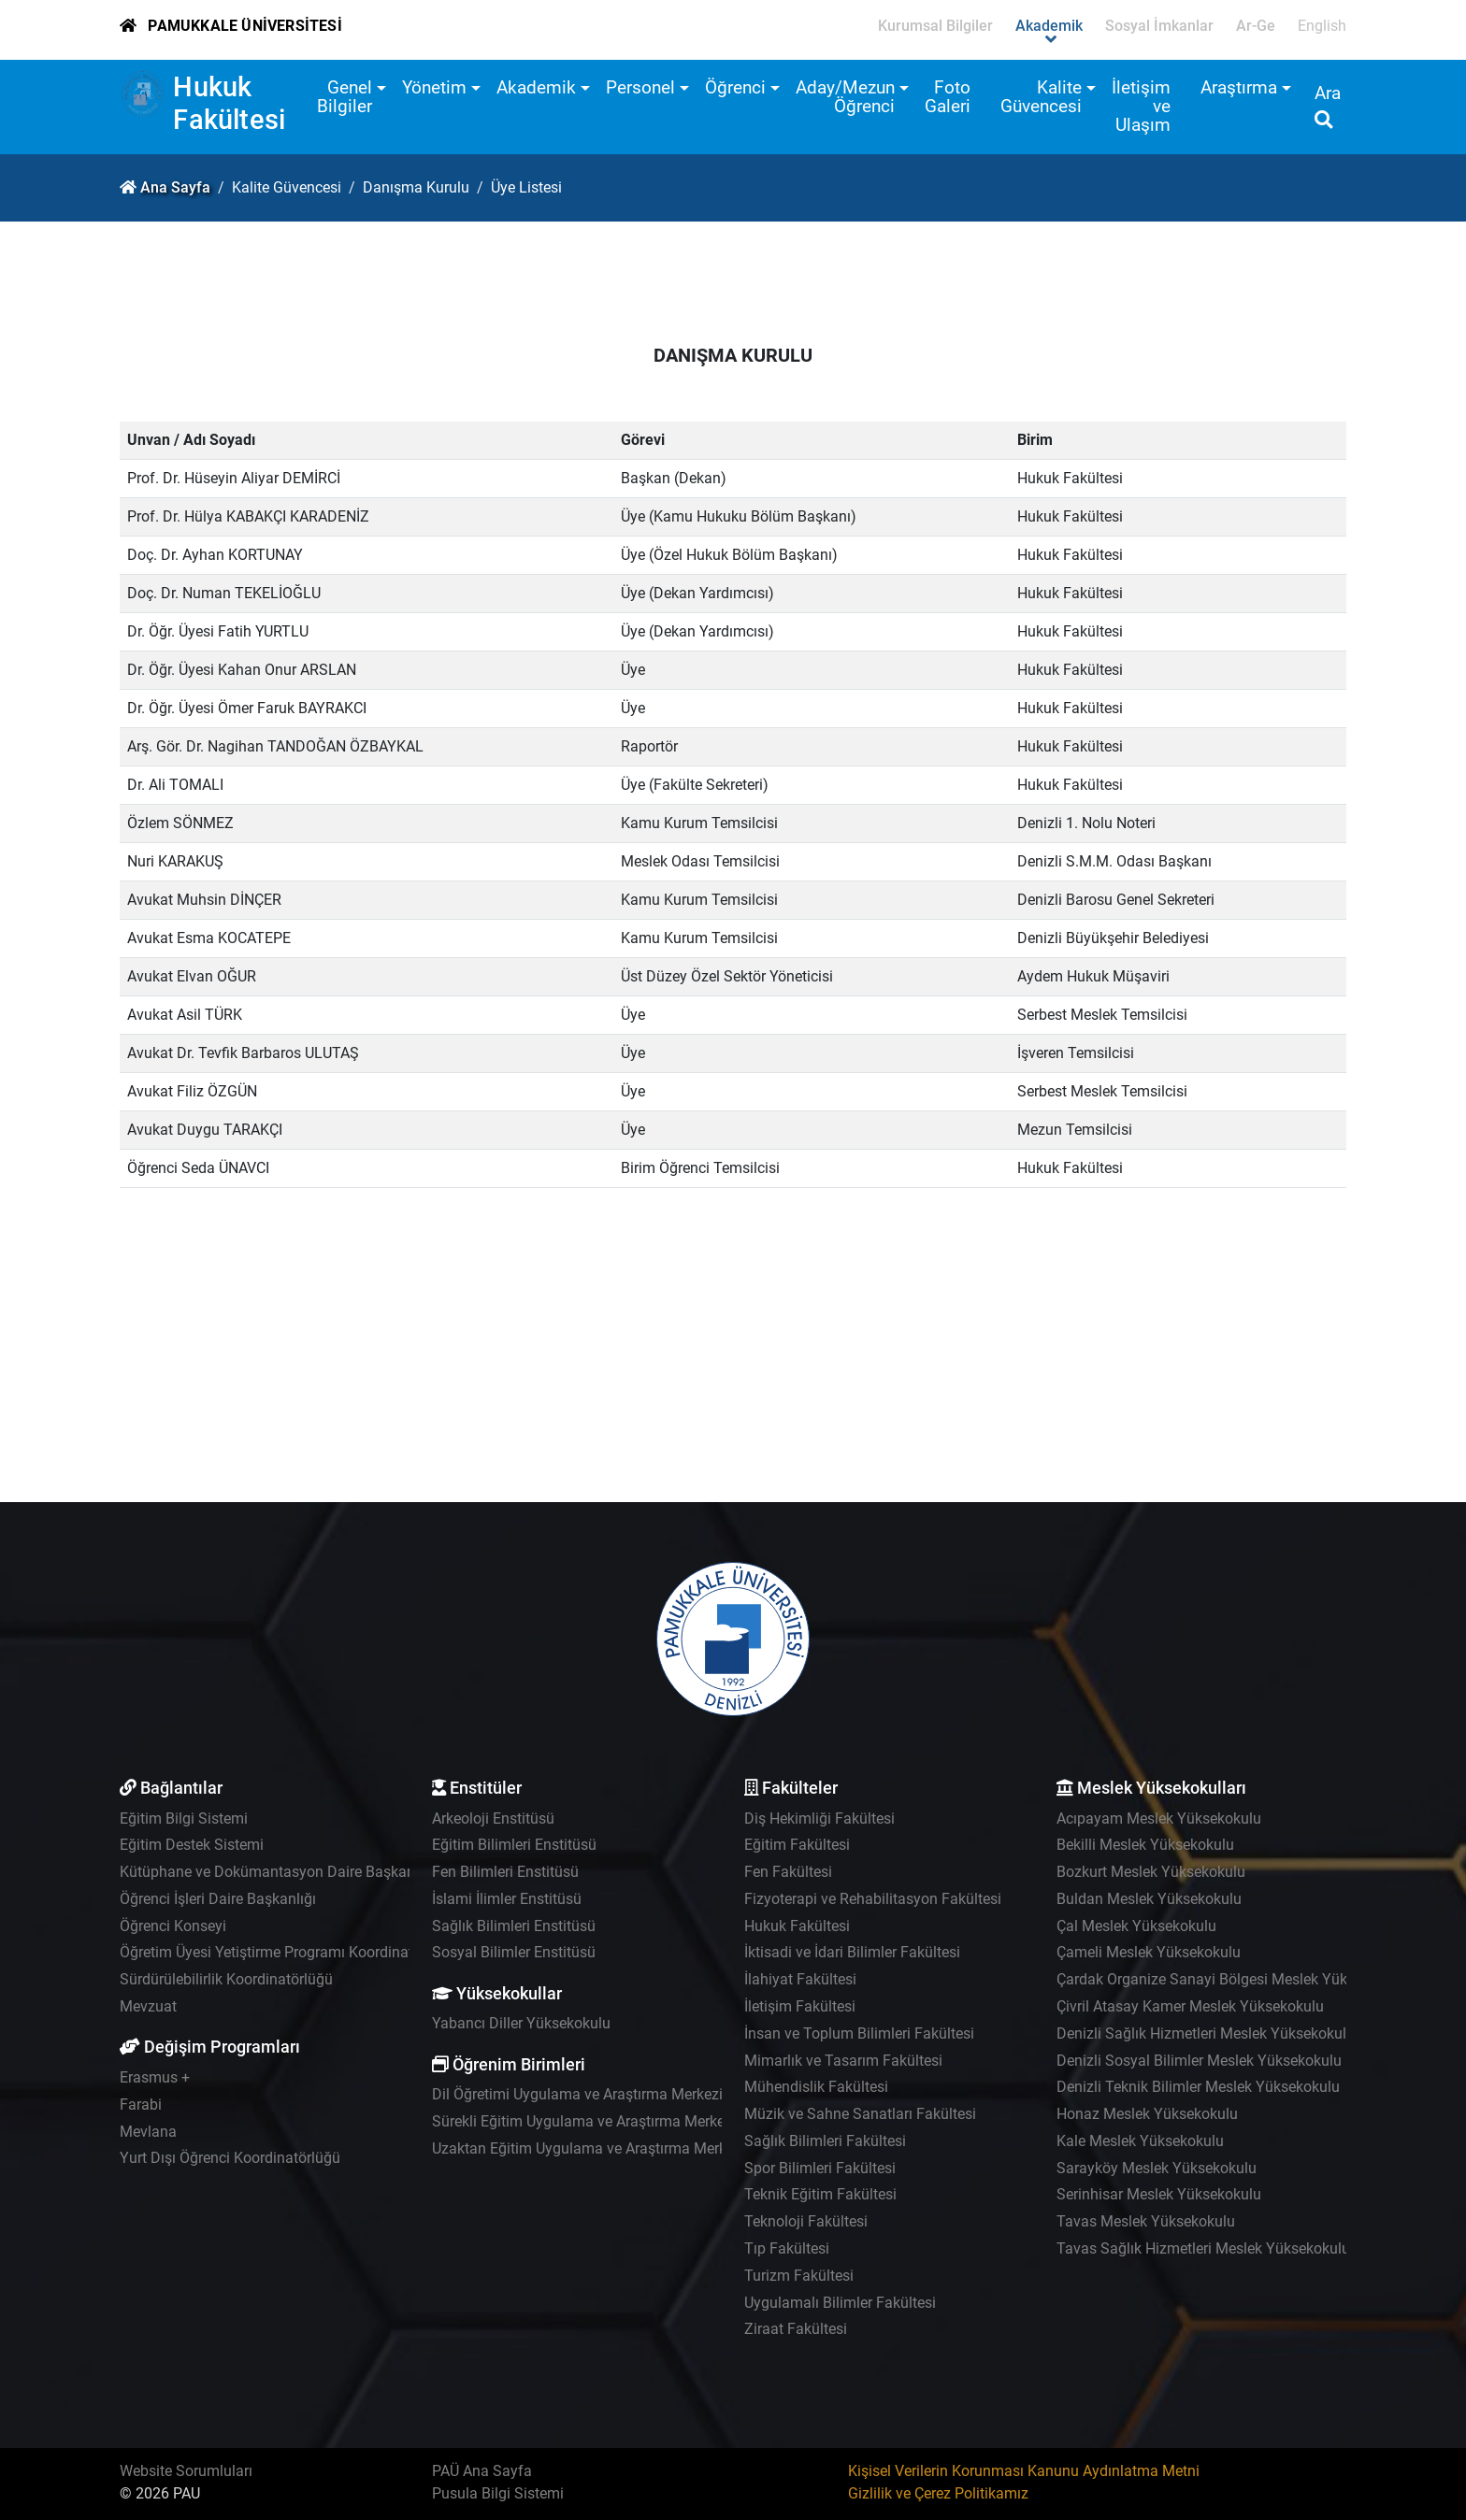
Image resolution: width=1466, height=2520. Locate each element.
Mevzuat (148, 2006)
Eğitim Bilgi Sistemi (184, 1818)
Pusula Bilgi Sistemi (498, 2493)
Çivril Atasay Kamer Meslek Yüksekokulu (1190, 2006)
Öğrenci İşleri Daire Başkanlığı (218, 1899)
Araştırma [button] (1238, 87)
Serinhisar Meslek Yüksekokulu (1158, 2194)
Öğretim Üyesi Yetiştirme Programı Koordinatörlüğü (287, 1952)
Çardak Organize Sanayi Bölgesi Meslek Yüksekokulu (1231, 1979)
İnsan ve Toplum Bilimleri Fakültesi (859, 2033)
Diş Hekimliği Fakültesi (819, 1818)
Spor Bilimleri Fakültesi (820, 2168)
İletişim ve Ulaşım (1141, 106)
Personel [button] (640, 87)
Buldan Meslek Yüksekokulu (1149, 1899)
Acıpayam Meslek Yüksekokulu (1158, 1818)
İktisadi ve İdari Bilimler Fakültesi (852, 1952)
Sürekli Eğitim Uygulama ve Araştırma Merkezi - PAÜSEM (618, 2121)
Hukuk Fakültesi (229, 103)
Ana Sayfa (175, 187)
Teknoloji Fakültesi (806, 2221)
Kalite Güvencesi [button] (1041, 97)
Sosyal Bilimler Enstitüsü (514, 1952)
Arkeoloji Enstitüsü (493, 1818)
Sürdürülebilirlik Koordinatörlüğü (226, 1979)
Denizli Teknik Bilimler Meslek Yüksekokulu (1198, 2087)
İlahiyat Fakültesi (800, 1979)
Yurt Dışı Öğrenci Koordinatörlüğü (230, 2158)
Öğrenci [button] (735, 87)
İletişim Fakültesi (799, 2006)
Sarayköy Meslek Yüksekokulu (1156, 2168)
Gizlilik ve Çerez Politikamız (938, 2493)
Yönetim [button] (434, 87)
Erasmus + (155, 2077)
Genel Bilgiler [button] (344, 97)
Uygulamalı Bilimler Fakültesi (840, 2303)
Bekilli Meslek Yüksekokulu (1145, 1845)
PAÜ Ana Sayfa (482, 2471)
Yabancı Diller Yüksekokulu (521, 2023)
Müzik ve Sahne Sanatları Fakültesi (860, 2114)
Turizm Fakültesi (799, 2275)
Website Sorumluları (186, 2471)
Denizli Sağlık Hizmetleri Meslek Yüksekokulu (1205, 2033)
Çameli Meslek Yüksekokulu (1148, 1952)
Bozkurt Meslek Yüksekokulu (1150, 1872)
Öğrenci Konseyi (173, 1926)
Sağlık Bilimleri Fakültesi (825, 2141)
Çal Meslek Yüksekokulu (1136, 1926)
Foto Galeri (947, 97)
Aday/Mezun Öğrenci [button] (845, 97)
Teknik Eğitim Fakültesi (820, 2194)
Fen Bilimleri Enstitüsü (505, 1872)
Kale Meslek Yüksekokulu (1140, 2141)
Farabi (141, 2104)
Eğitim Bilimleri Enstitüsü (514, 1845)
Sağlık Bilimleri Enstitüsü (514, 1926)
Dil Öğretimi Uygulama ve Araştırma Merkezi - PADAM (608, 2094)
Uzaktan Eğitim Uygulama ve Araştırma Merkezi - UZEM (614, 2148)
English (1322, 26)
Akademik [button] (536, 87)
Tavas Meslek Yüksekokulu (1145, 2221)
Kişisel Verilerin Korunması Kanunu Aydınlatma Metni (1024, 2471)
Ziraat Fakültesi (795, 2329)
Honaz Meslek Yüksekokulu (1147, 2114)
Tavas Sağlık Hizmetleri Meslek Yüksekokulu (1203, 2248)
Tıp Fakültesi (786, 2248)
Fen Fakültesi (788, 1872)
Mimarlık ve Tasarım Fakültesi (843, 2060)
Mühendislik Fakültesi (816, 2087)
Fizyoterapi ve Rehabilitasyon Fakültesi (872, 1899)
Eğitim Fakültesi (797, 1845)
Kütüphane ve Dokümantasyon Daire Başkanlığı (277, 1872)
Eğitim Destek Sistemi (192, 1845)
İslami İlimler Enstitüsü (507, 1899)
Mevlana (148, 2132)
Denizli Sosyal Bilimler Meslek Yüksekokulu (1199, 2060)
